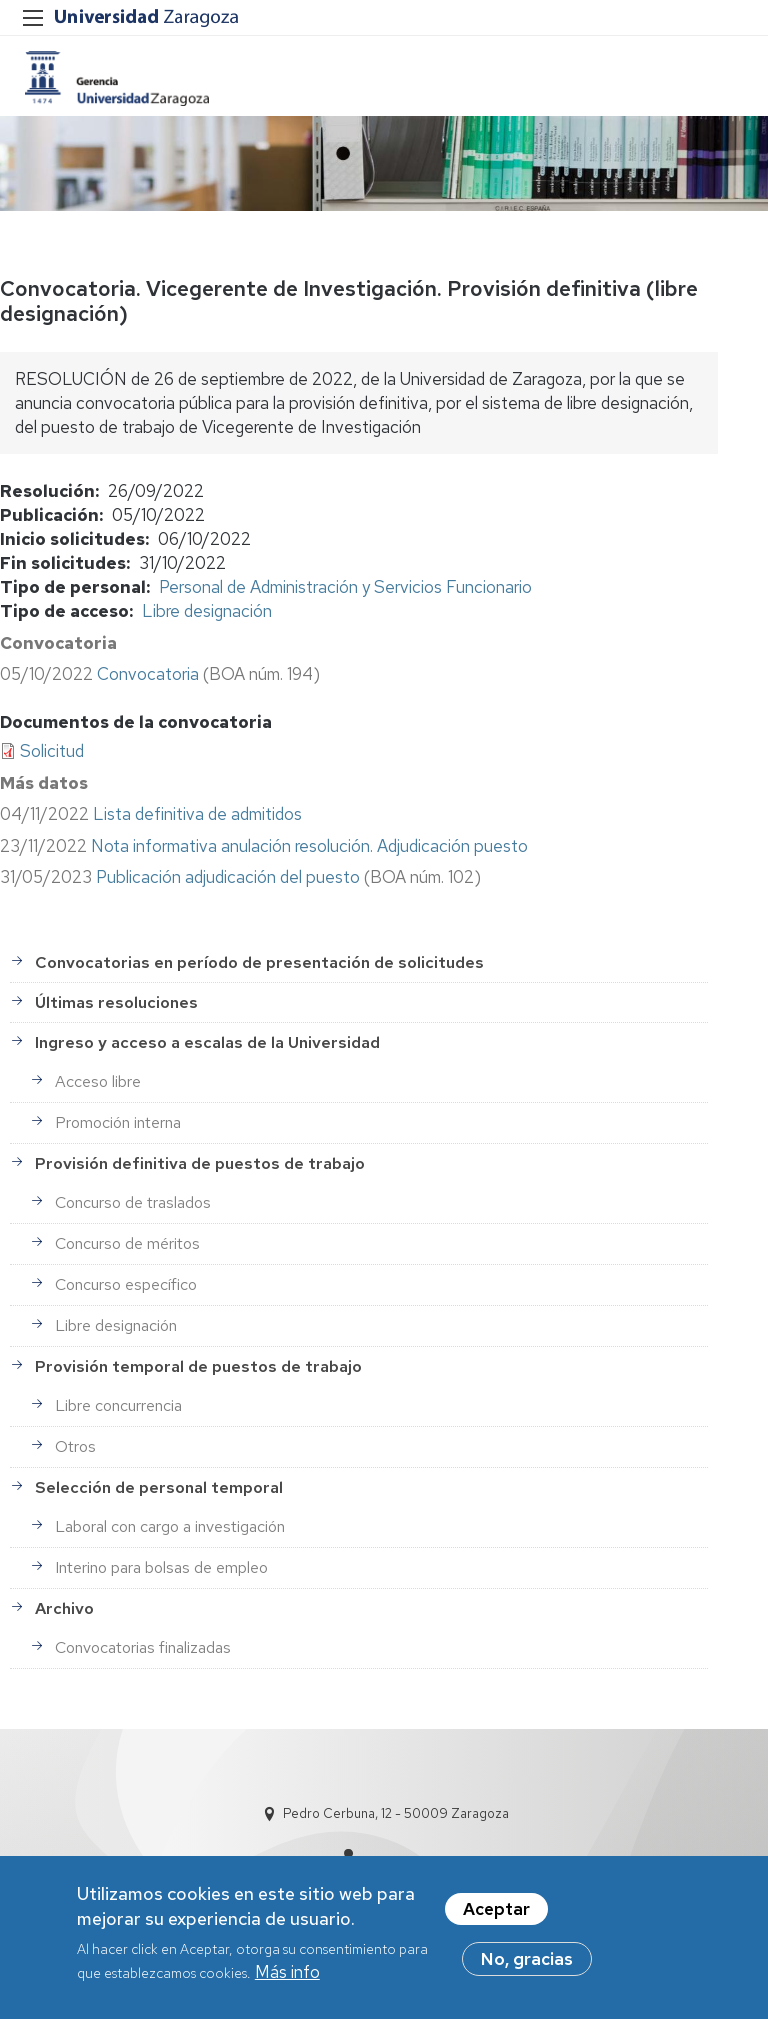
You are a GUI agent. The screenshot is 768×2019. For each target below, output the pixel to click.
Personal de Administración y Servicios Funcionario (345, 587)
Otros (75, 1446)
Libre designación (207, 611)
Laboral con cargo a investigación (170, 1526)
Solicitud (52, 751)
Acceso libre (98, 1081)
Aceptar (496, 1914)
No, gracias (527, 1964)
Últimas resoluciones (116, 1002)
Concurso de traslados (133, 1202)
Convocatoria (148, 674)
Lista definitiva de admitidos (197, 814)
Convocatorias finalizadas (143, 1647)
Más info (287, 1977)
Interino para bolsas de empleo (161, 1567)
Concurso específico (126, 1284)
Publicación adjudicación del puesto (228, 877)
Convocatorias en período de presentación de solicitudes (259, 962)
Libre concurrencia (118, 1405)
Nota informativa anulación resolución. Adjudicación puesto (309, 846)
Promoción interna (118, 1122)
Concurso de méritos (127, 1243)
